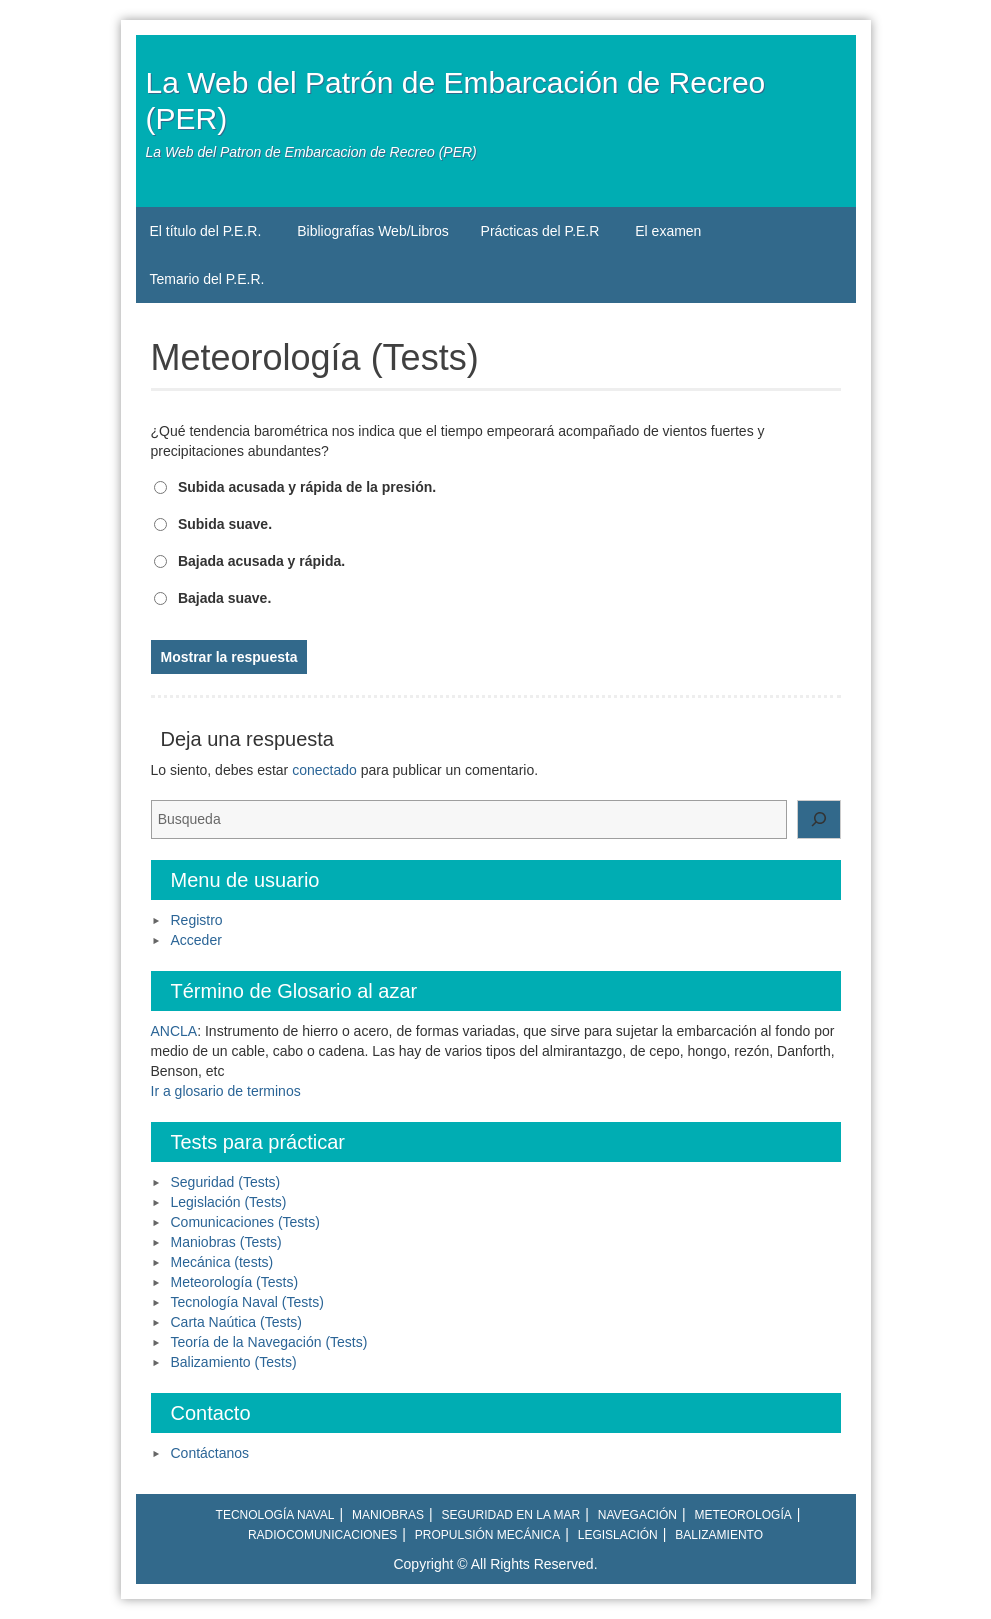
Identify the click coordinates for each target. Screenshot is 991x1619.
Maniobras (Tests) (226, 1242)
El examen (668, 231)
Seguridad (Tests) (226, 1182)
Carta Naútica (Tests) (236, 1322)
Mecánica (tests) (222, 1262)
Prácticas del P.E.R (540, 231)
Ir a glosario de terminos (226, 1091)
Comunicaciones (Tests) (245, 1222)
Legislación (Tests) (229, 1202)
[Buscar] (819, 820)
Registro (197, 920)
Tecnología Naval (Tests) (247, 1302)
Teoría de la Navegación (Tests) (269, 1342)
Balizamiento (719, 1535)
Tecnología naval (275, 1515)
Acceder (196, 940)
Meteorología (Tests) (235, 1282)
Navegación (637, 1515)
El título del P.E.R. (206, 231)
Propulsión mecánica (487, 1535)
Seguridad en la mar (511, 1515)
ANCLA (174, 1031)
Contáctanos (210, 1453)
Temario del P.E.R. (207, 279)
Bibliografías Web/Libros (372, 231)
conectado (324, 770)
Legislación (618, 1535)
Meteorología (742, 1515)
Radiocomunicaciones (322, 1535)
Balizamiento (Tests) (234, 1362)
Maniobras (388, 1515)
